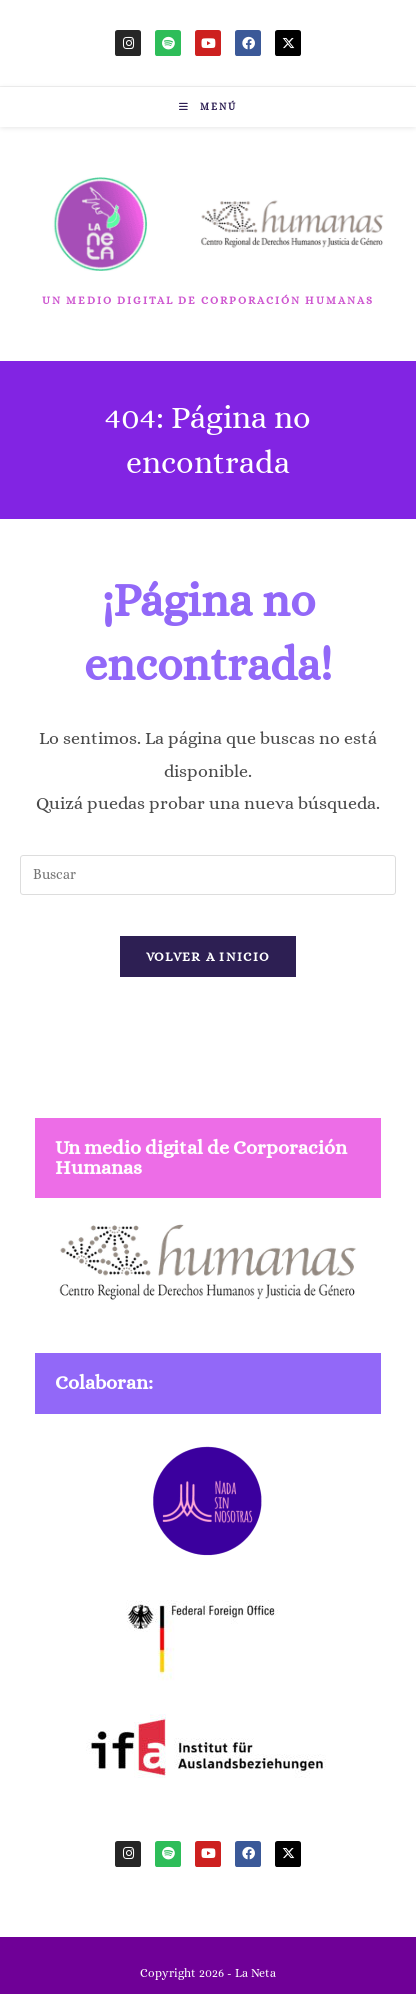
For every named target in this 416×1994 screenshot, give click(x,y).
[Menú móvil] (208, 106)
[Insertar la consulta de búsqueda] (208, 875)
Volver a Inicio (208, 956)
